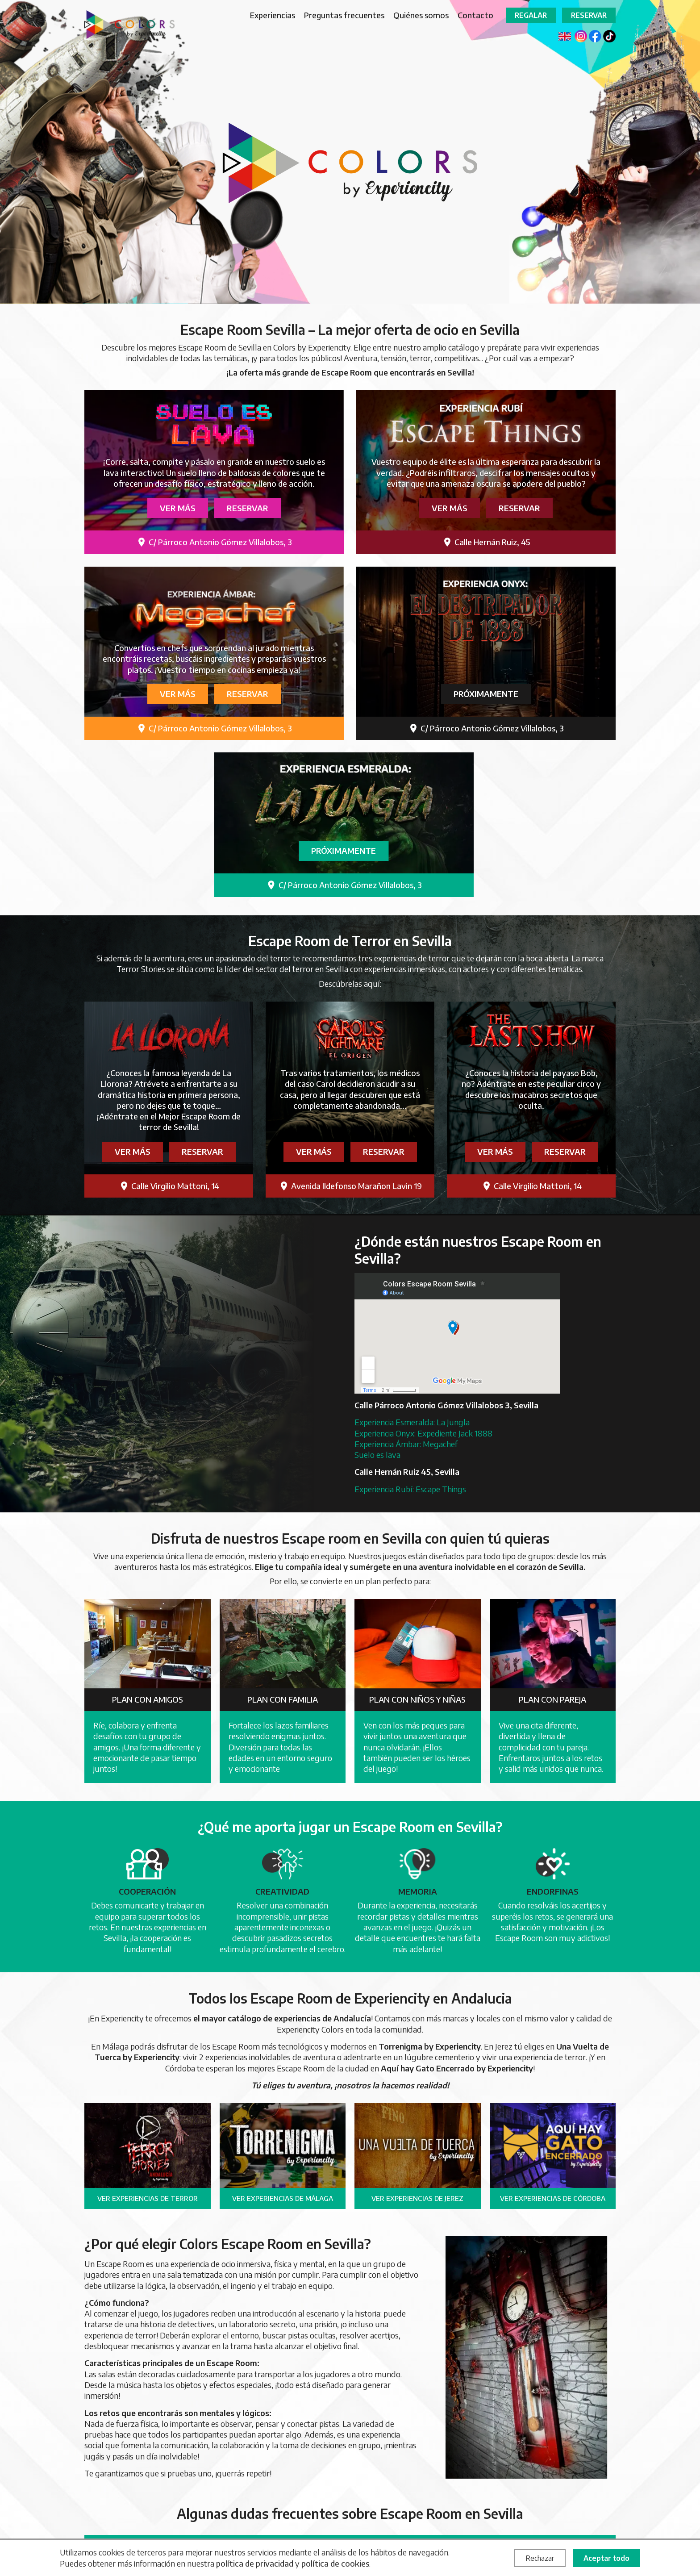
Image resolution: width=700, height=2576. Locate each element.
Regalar (531, 15)
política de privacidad (254, 2563)
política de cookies (335, 2563)
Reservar (589, 15)
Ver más (178, 508)
